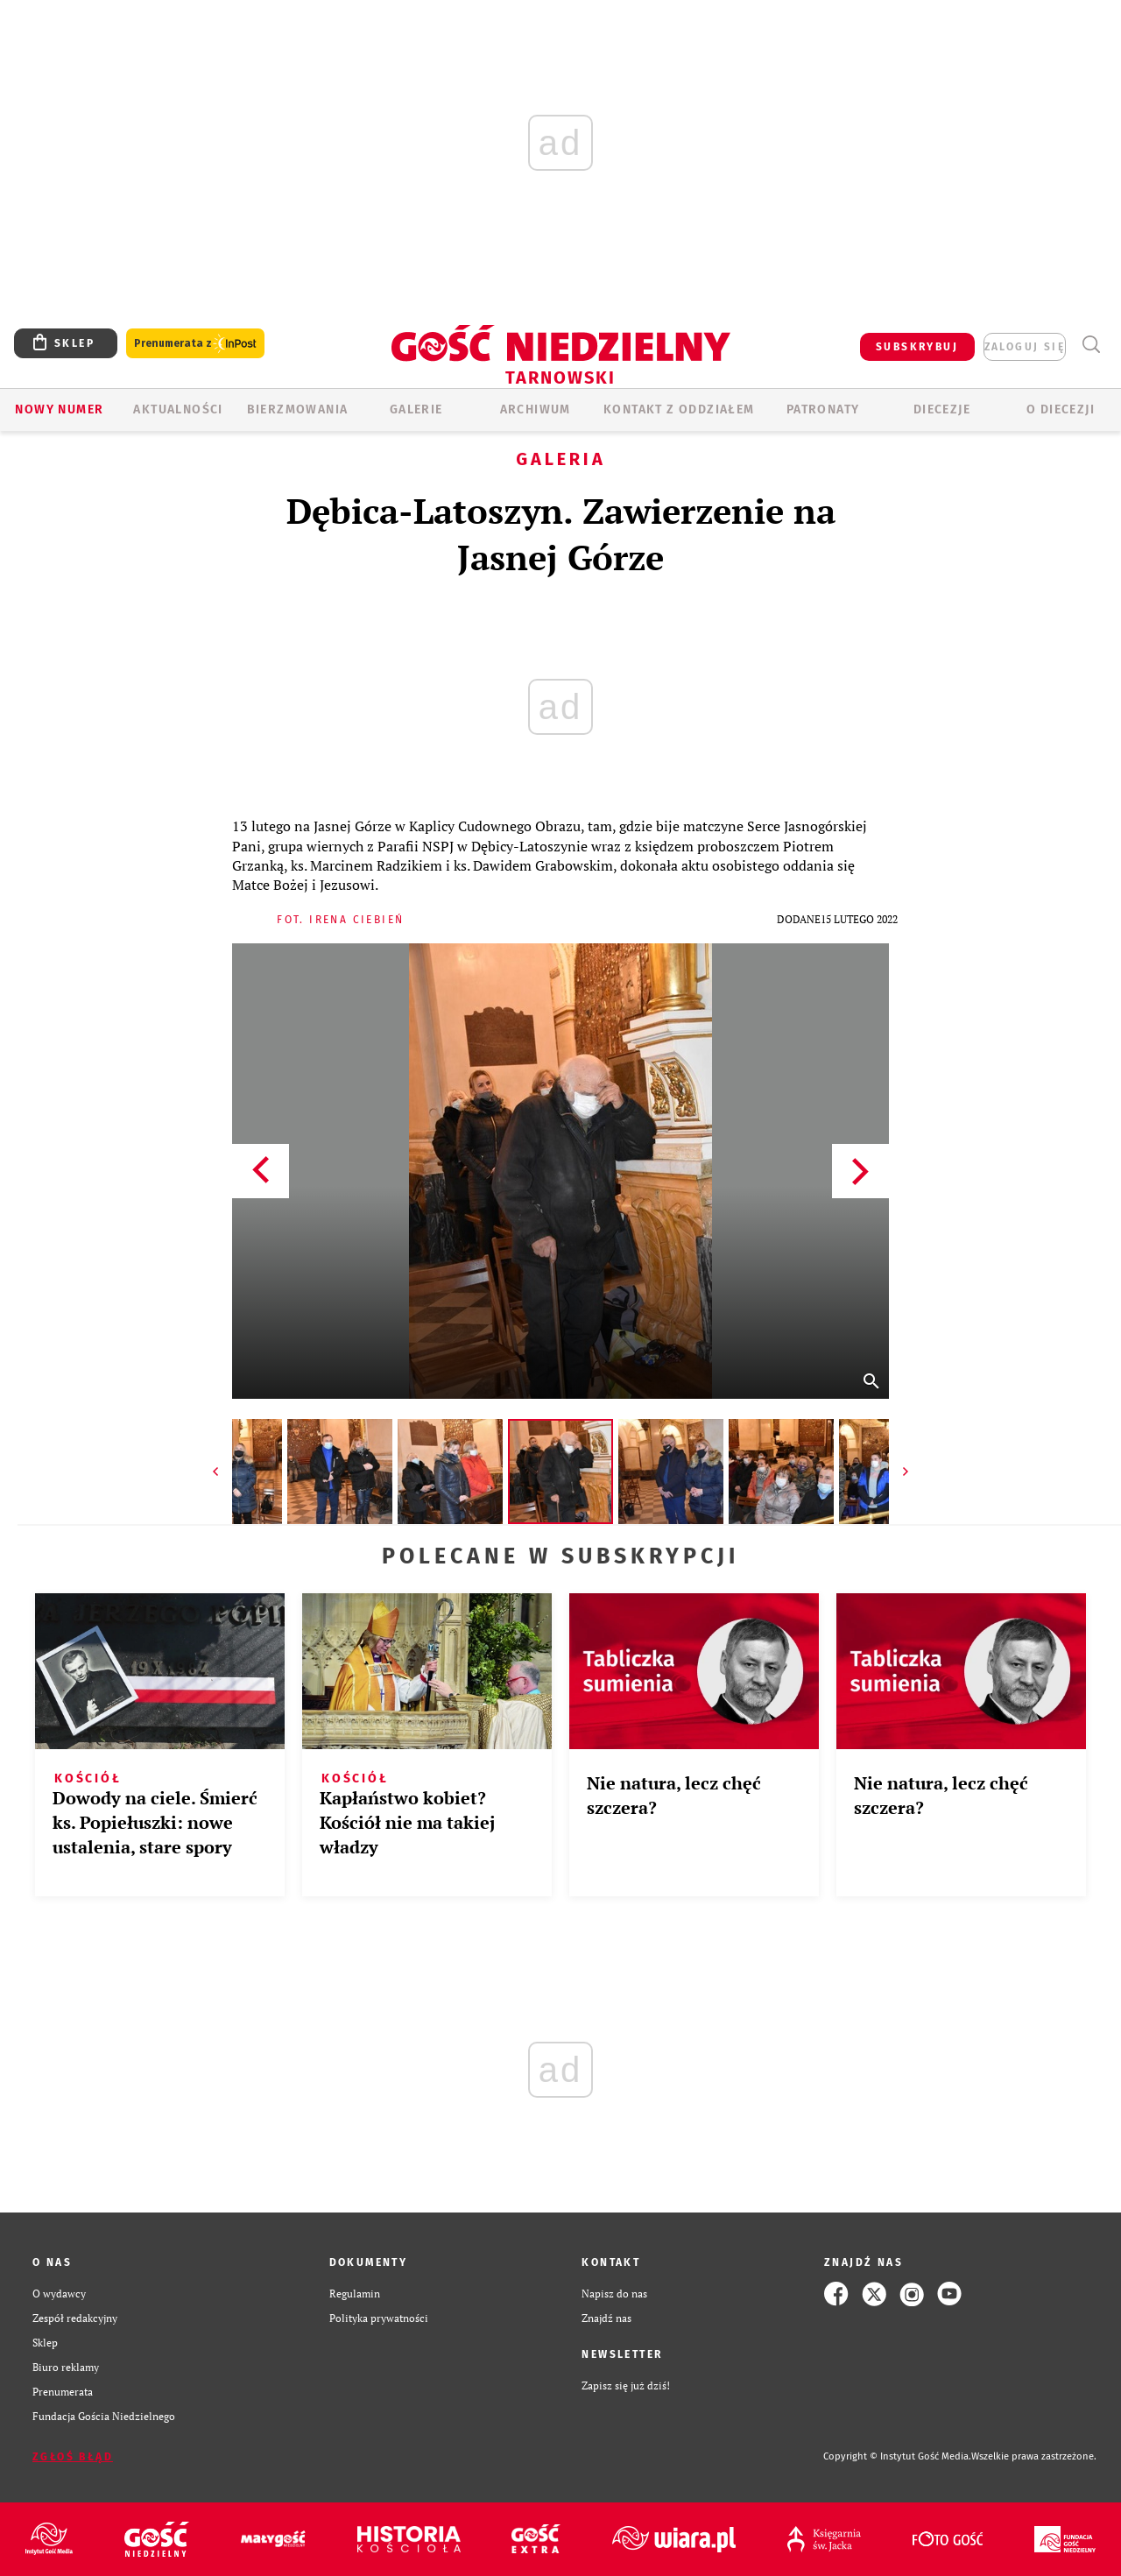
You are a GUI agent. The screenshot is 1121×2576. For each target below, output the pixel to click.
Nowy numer (59, 409)
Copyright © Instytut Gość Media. (897, 2456)
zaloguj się (1024, 347)
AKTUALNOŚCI (177, 409)
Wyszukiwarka (1091, 344)
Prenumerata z (195, 344)
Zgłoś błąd (72, 2457)
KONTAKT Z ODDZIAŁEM (679, 409)
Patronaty (823, 409)
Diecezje (941, 409)
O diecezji (1060, 409)
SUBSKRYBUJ (917, 347)
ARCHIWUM (535, 409)
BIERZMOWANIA (298, 409)
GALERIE (416, 409)
